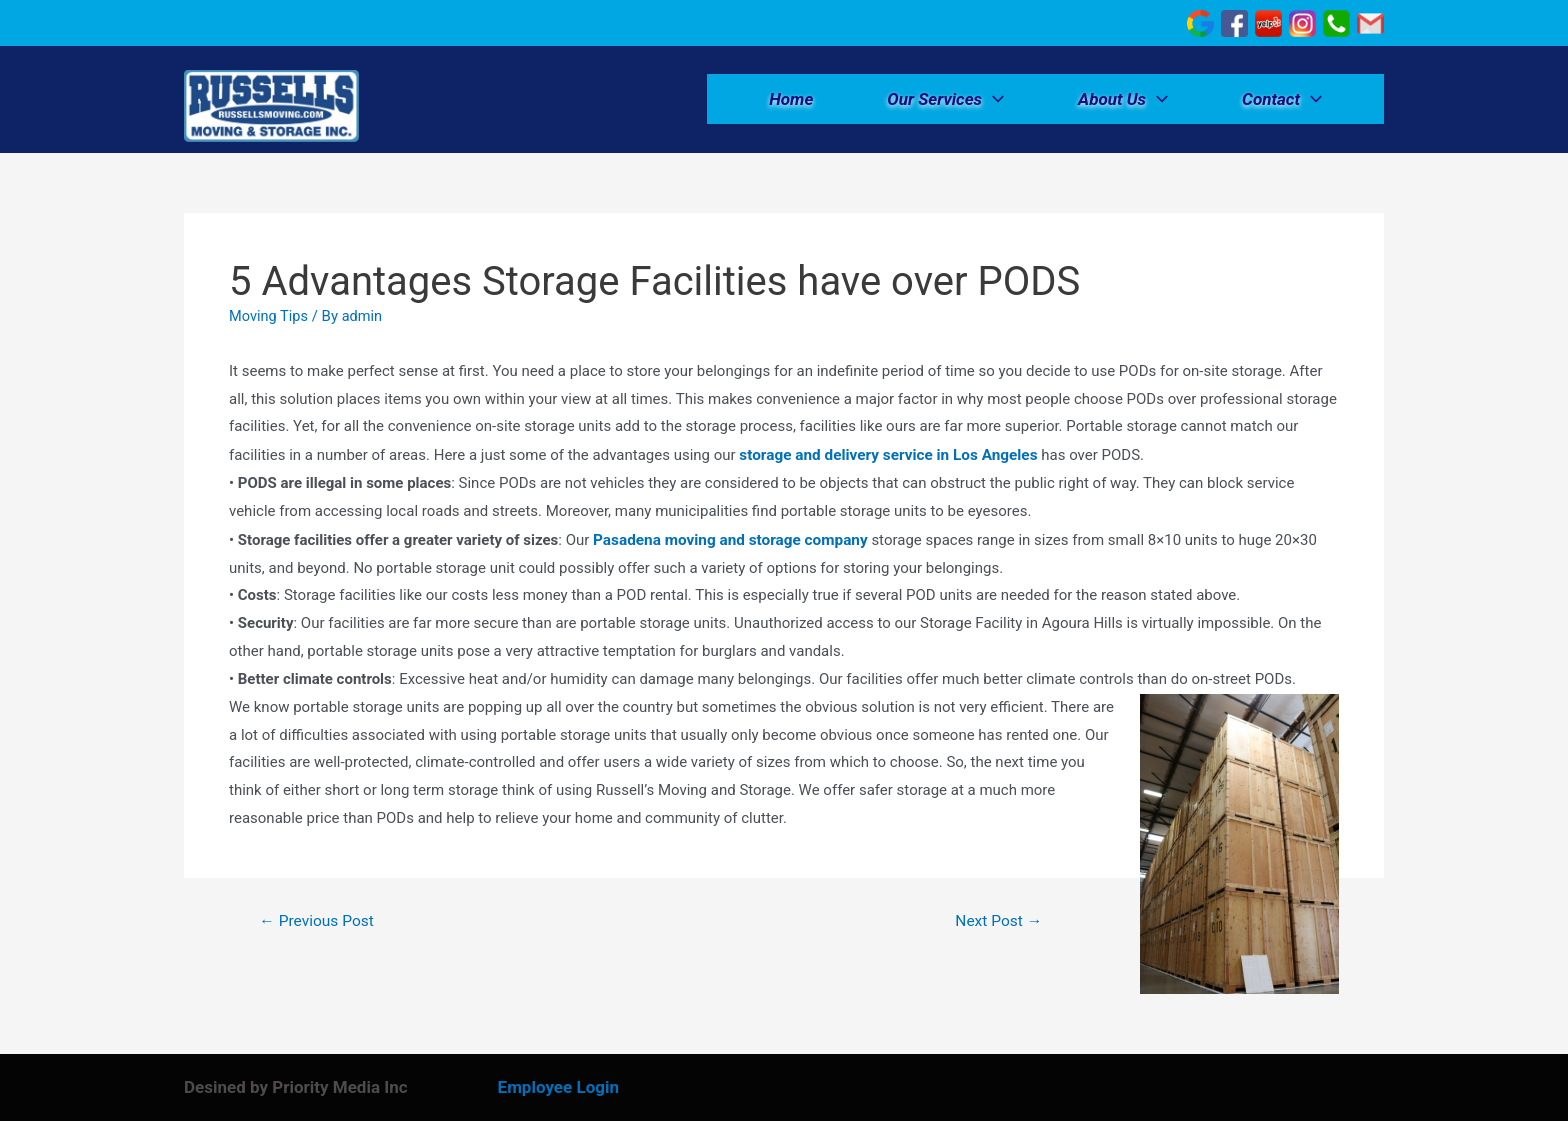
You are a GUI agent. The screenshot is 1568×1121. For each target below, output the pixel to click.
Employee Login (558, 1087)
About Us (1123, 101)
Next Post (997, 921)
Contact (1282, 101)
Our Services (945, 101)
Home (791, 101)
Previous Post (319, 921)
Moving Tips (269, 318)
